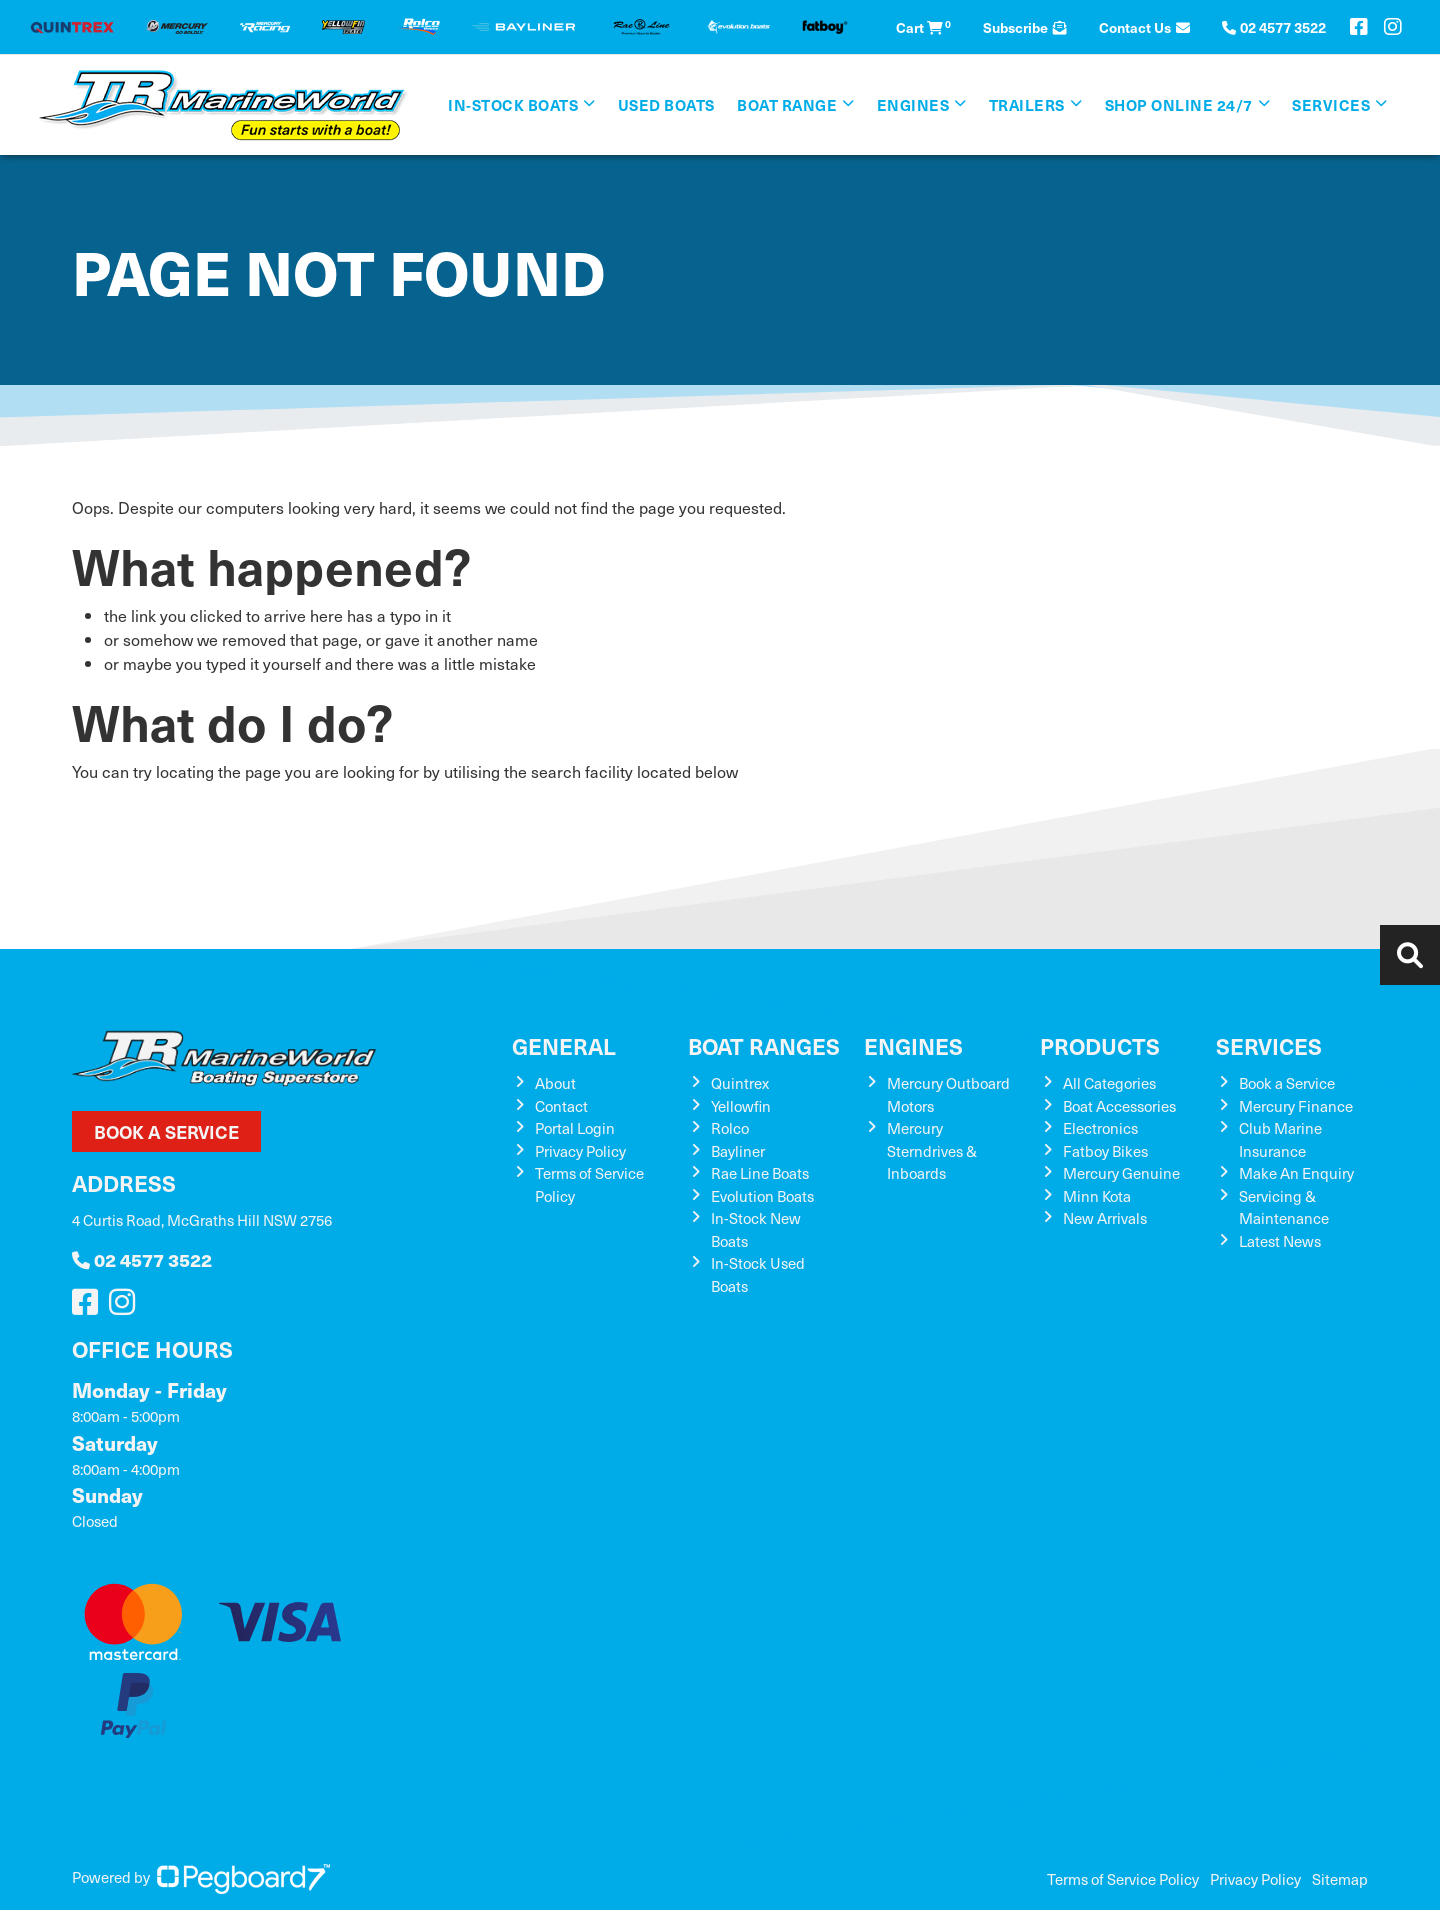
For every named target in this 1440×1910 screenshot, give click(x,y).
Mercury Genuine (1121, 1173)
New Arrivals (1105, 1218)
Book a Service (166, 1131)
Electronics (1100, 1128)
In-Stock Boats (513, 104)
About (555, 1083)
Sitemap (1340, 1879)
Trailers (1027, 104)
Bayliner (738, 1151)
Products (1100, 1045)
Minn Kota (1097, 1196)
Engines (913, 104)
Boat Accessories (1119, 1106)
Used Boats (666, 104)
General (564, 1045)
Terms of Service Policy (1123, 1879)
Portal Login (575, 1128)
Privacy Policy (580, 1151)
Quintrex (740, 1083)
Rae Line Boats (760, 1173)
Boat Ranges (764, 1045)
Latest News (1280, 1241)
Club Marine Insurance (1280, 1139)
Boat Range (787, 104)
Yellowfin (741, 1106)
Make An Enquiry (1296, 1173)
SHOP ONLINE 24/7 (1179, 104)
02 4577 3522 (142, 1259)
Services (1331, 104)
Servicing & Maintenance (1284, 1207)
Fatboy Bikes (1105, 1151)
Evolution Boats (762, 1196)
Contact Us (1144, 27)
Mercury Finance (1296, 1106)
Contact (561, 1106)
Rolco (730, 1128)
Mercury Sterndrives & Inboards (932, 1150)
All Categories (1109, 1083)
